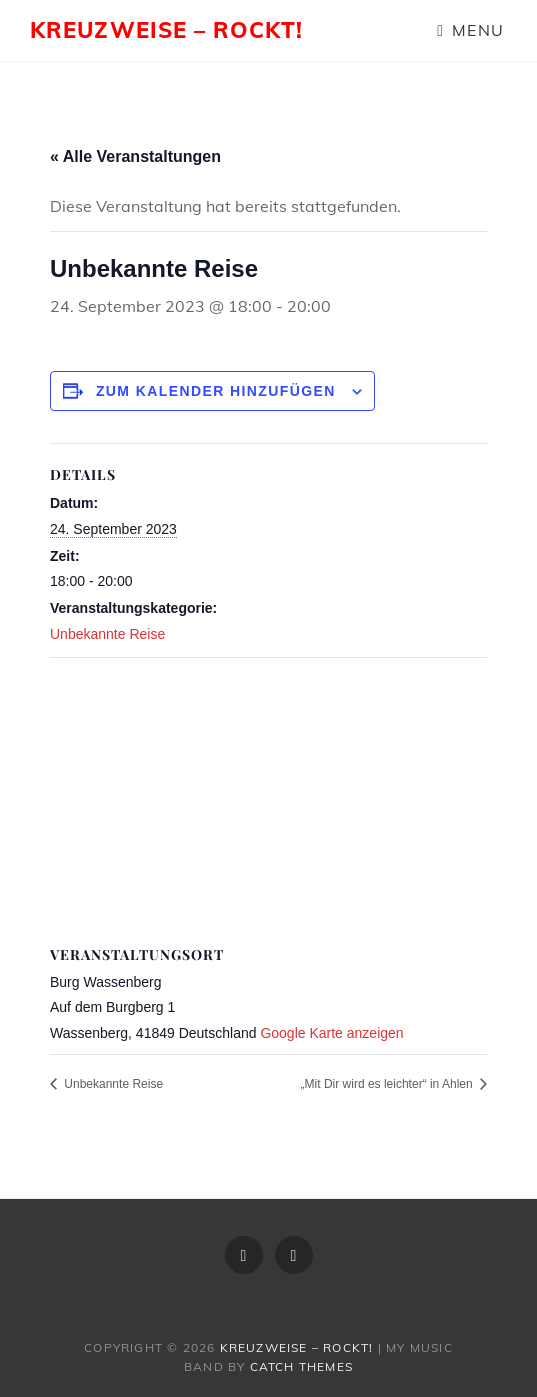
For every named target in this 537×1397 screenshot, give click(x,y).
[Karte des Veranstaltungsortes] (268, 802)
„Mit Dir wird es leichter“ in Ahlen (388, 1084)
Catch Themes (301, 1366)
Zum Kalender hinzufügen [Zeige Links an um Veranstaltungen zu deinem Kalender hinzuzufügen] (216, 391)
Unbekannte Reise (107, 634)
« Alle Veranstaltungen (135, 156)
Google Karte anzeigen (331, 1033)
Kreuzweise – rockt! (166, 30)
